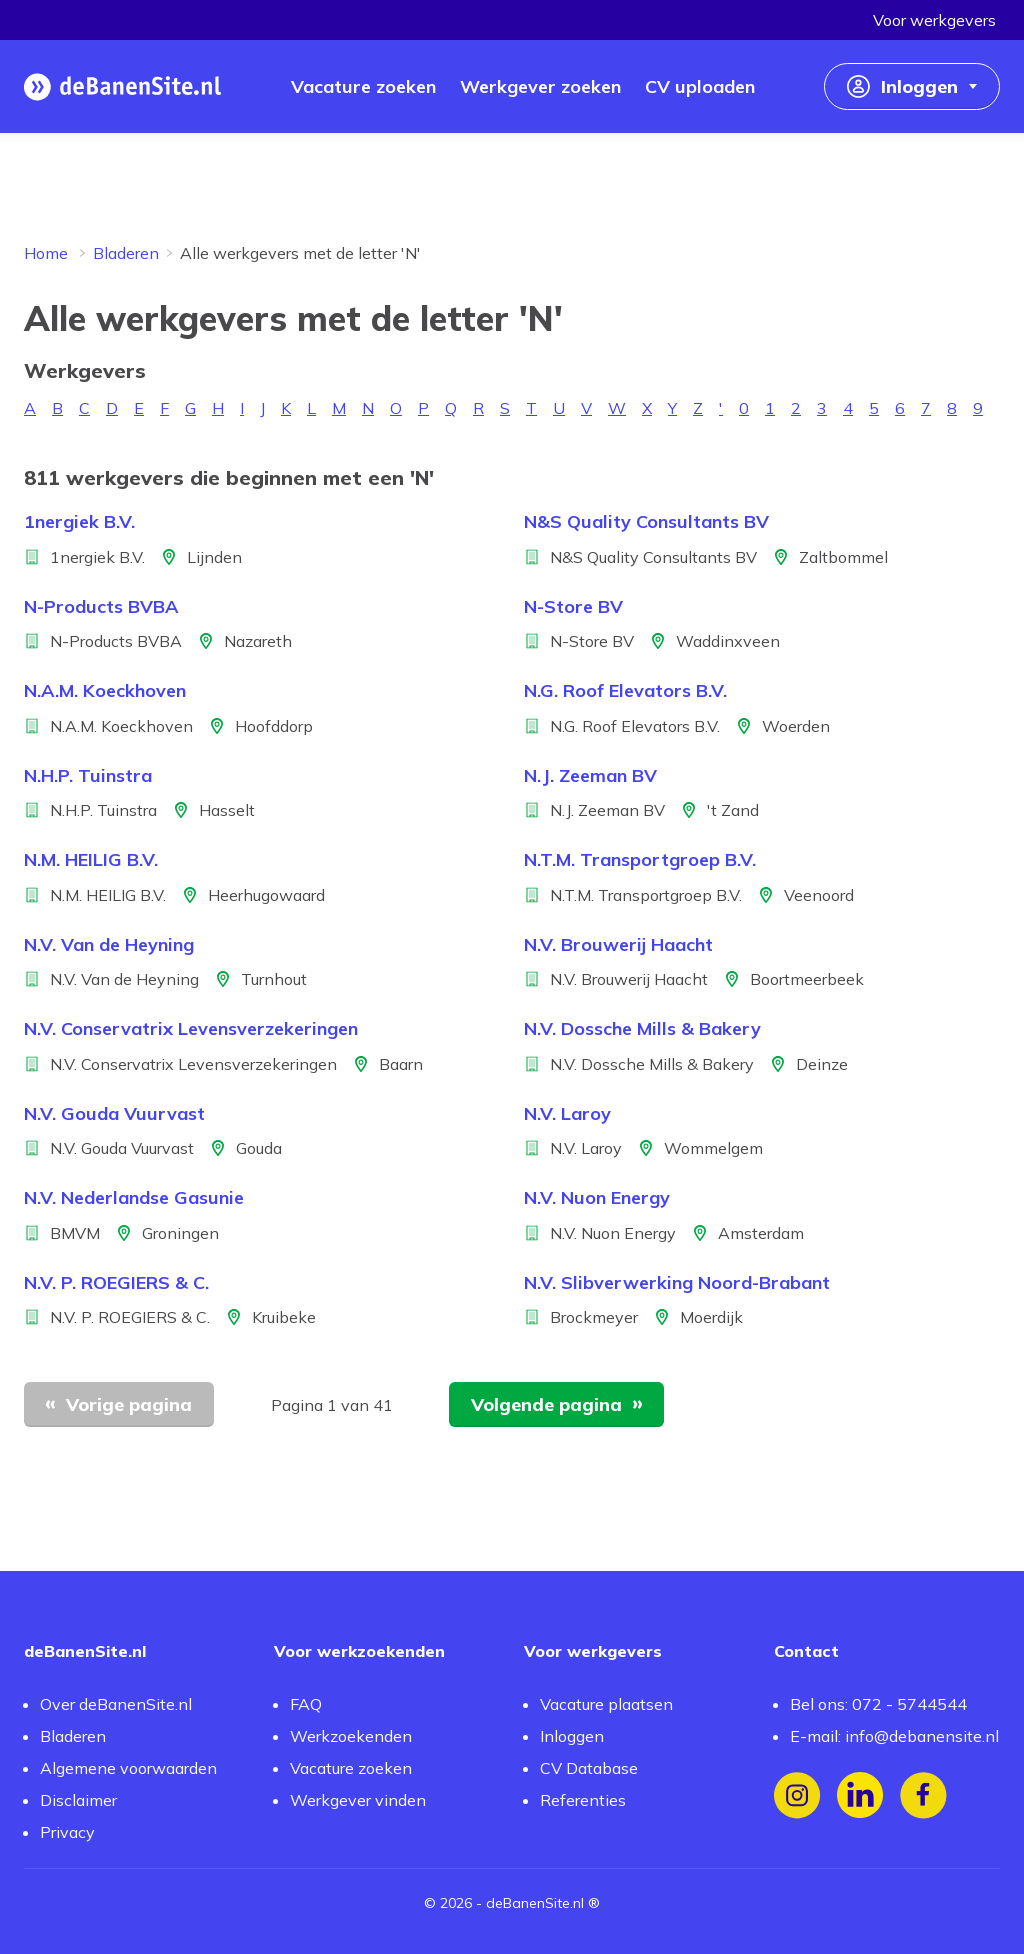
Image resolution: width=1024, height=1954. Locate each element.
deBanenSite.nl (535, 1903)
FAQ (306, 1704)
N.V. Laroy (567, 1113)
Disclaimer (78, 1800)
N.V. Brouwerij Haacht (618, 944)
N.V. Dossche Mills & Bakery (642, 1028)
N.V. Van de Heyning (109, 944)
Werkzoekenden (351, 1736)
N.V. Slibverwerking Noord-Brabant (677, 1282)
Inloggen (572, 1736)
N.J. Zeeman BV (590, 775)
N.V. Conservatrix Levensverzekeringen (191, 1028)
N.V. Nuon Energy (597, 1197)
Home (46, 253)
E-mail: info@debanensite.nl (894, 1736)
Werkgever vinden (358, 1800)
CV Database (589, 1768)
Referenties (583, 1800)
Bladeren (126, 253)
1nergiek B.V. (79, 521)
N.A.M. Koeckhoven (105, 690)
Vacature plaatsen (606, 1704)
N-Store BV (573, 606)
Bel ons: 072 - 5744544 (878, 1704)
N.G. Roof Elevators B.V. (625, 690)
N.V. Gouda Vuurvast (114, 1113)
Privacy (67, 1832)
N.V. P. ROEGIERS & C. (116, 1282)
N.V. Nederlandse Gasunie (134, 1197)
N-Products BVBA (101, 606)
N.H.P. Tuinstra (88, 775)
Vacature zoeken (351, 1768)
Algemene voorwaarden (128, 1768)
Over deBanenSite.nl (116, 1704)
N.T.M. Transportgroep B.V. (640, 859)
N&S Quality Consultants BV (646, 521)
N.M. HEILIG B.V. (91, 859)
